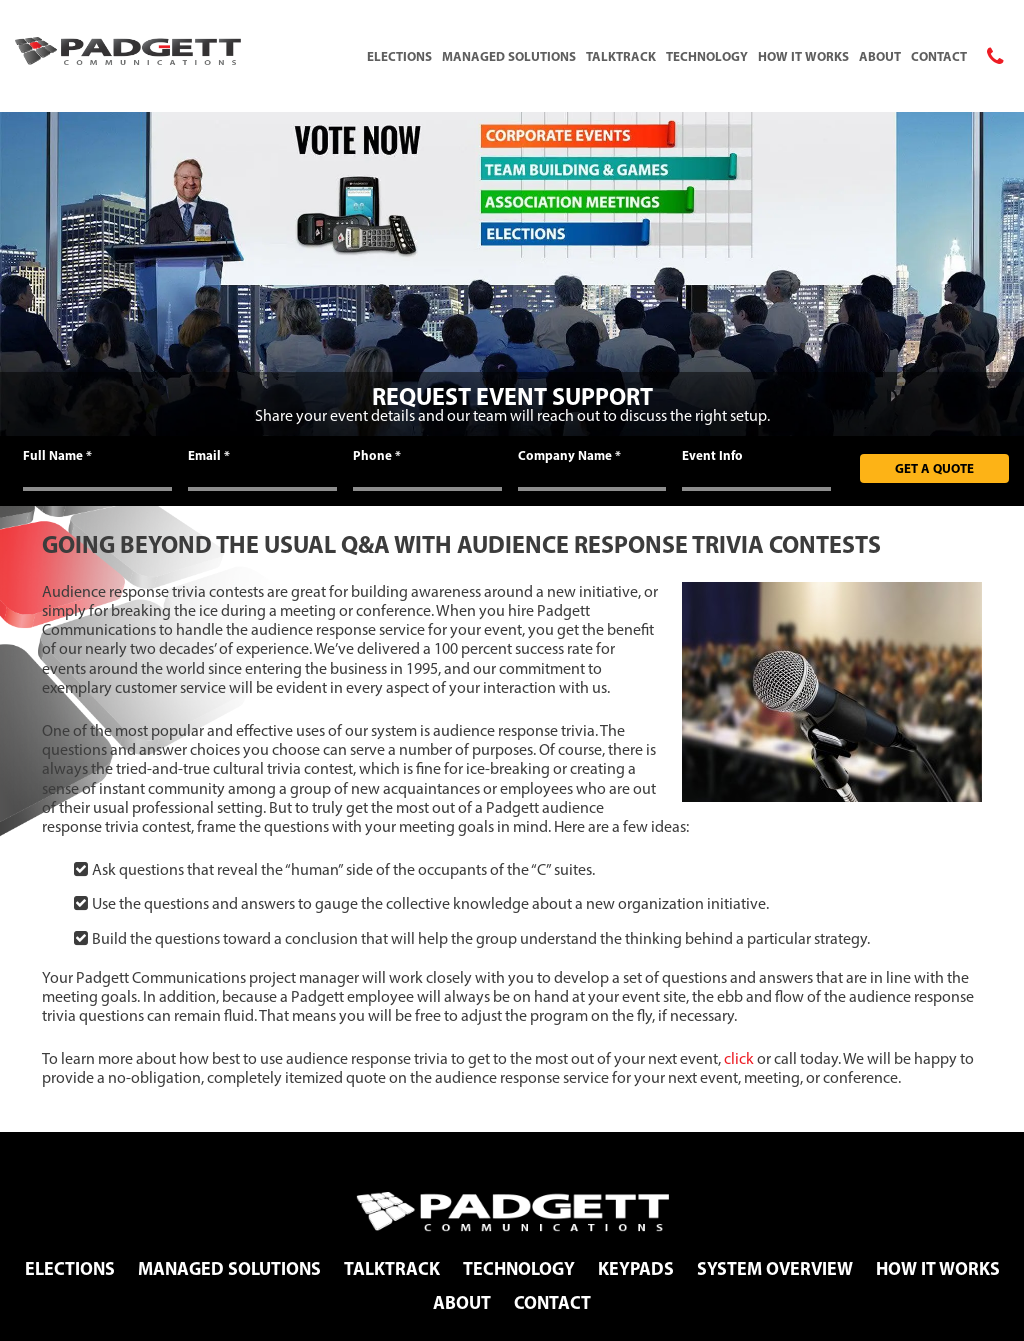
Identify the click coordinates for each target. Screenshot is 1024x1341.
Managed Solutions (509, 56)
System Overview (775, 1268)
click (739, 1058)
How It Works (803, 56)
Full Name (57, 455)
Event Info (712, 455)
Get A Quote (934, 468)
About (880, 56)
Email (209, 455)
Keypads (636, 1268)
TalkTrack (621, 56)
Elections (399, 56)
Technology (707, 56)
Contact (939, 56)
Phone (377, 455)
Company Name (569, 455)
